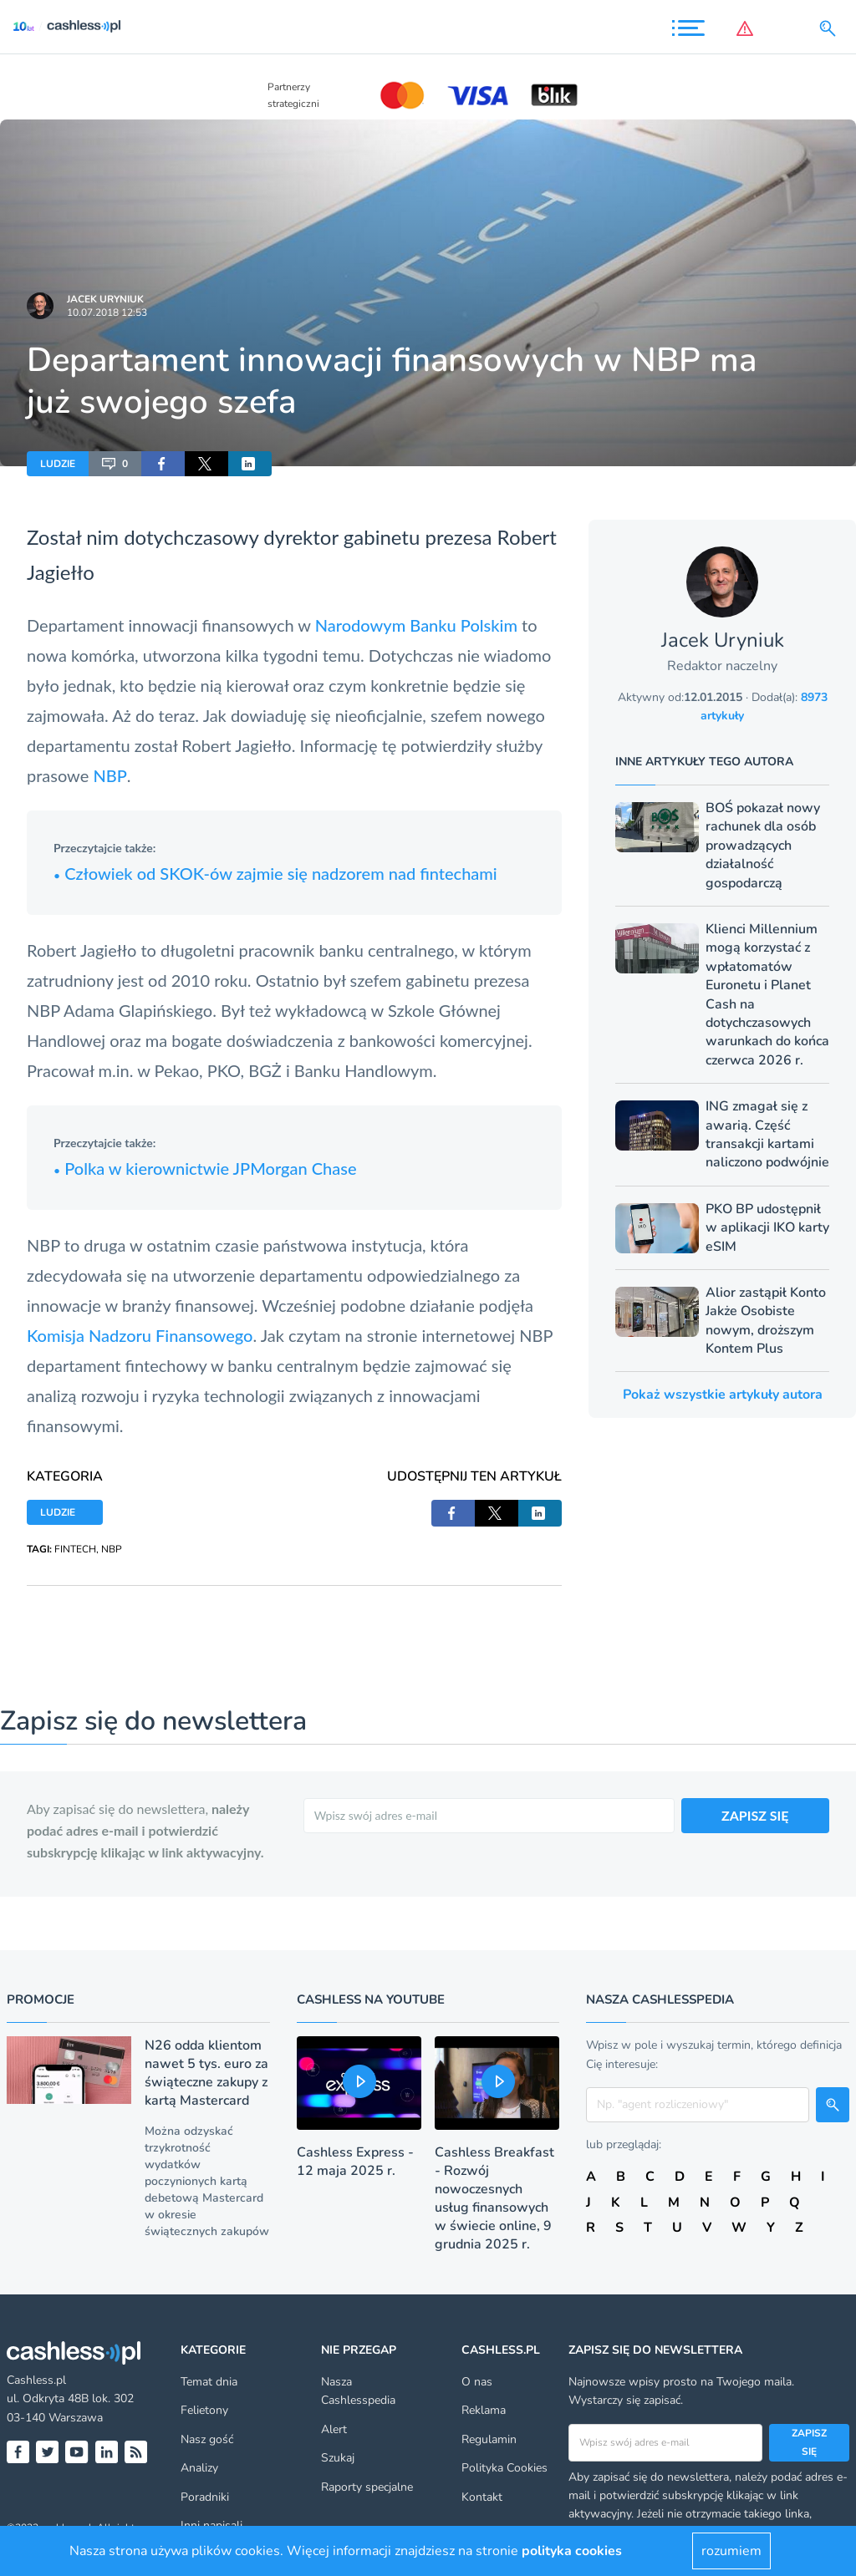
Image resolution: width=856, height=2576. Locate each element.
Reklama (483, 2410)
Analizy (199, 2468)
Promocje (40, 1999)
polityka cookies (572, 2551)
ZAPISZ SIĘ (755, 1815)
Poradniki (205, 2497)
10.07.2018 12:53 (107, 312)
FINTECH (75, 1549)
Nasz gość (207, 2439)
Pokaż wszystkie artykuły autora (723, 1394)
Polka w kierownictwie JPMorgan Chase (205, 1168)
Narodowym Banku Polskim (416, 625)
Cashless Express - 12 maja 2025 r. (355, 2161)
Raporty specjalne (367, 2487)
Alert (334, 2429)
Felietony (204, 2410)
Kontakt (481, 2497)
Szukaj (337, 2458)
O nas (476, 2382)
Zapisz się (809, 2442)
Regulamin (489, 2439)
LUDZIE (57, 463)
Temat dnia (209, 2382)
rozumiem (731, 2551)
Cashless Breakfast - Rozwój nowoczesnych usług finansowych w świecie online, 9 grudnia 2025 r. (494, 2198)
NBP (109, 775)
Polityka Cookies (504, 2468)
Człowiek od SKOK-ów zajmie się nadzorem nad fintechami (275, 873)
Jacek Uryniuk (105, 299)
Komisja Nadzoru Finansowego (139, 1335)
